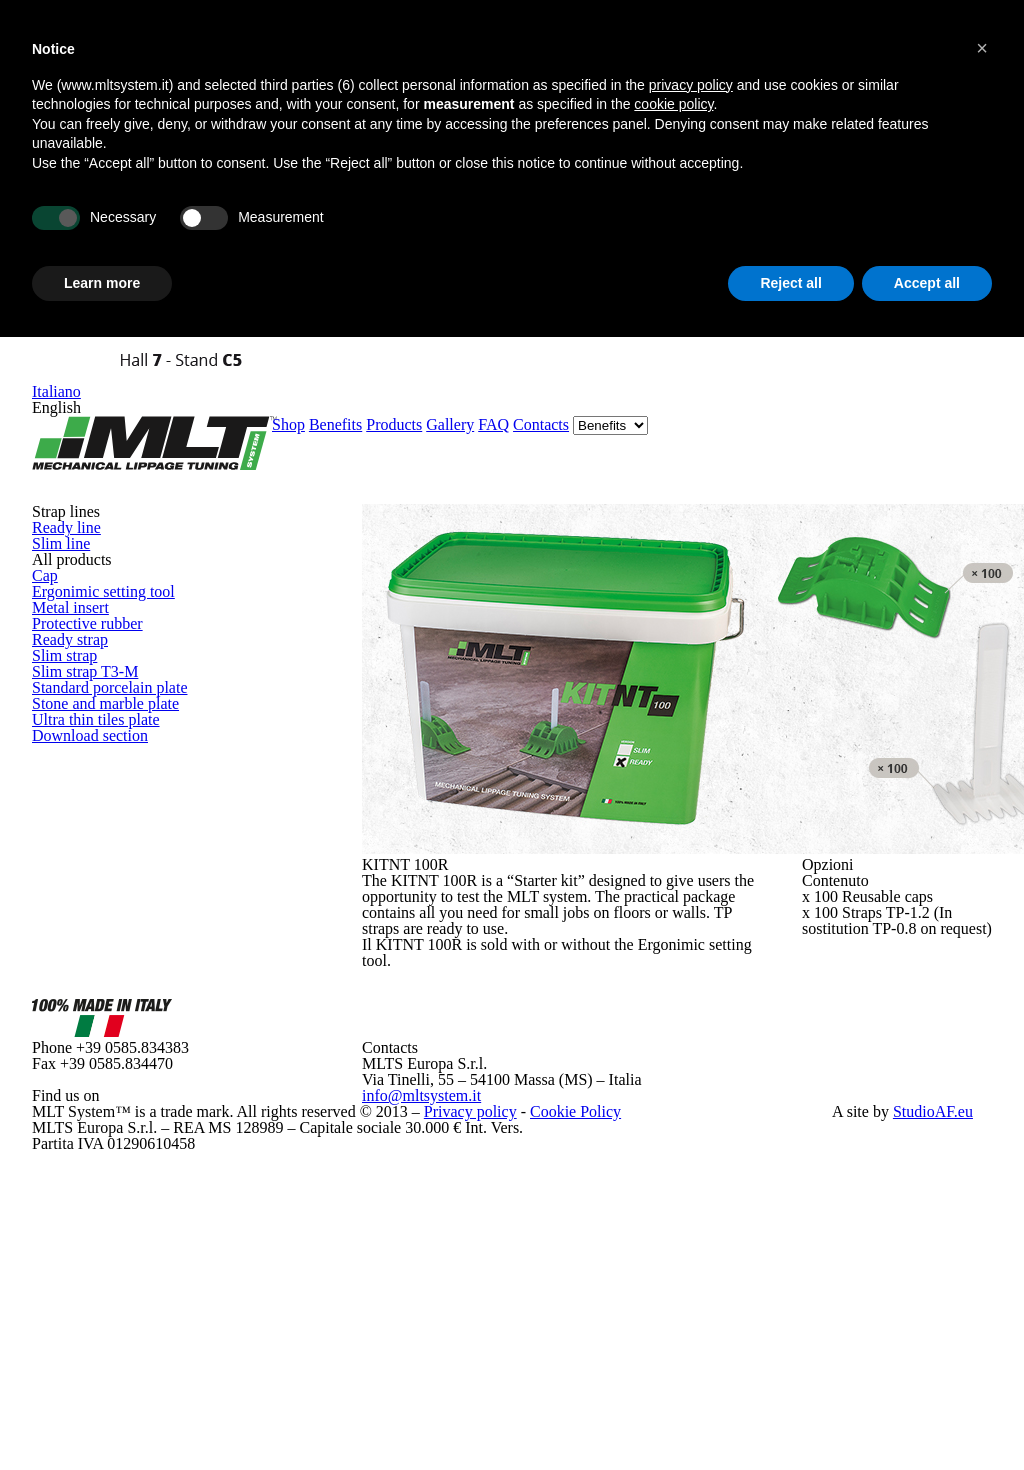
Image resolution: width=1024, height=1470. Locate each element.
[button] (982, 48)
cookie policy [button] (673, 107)
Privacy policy (428, 1294)
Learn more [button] (102, 285)
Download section (135, 849)
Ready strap (113, 559)
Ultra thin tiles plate (146, 784)
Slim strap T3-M (123, 649)
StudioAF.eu (928, 1294)
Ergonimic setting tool (151, 424)
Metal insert (114, 469)
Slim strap (106, 604)
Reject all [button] (790, 285)
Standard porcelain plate (160, 694)
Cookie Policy (517, 1294)
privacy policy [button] (691, 87)
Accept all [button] (927, 285)
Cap (84, 379)
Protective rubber (137, 514)
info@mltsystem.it (429, 1211)
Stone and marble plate (152, 739)
